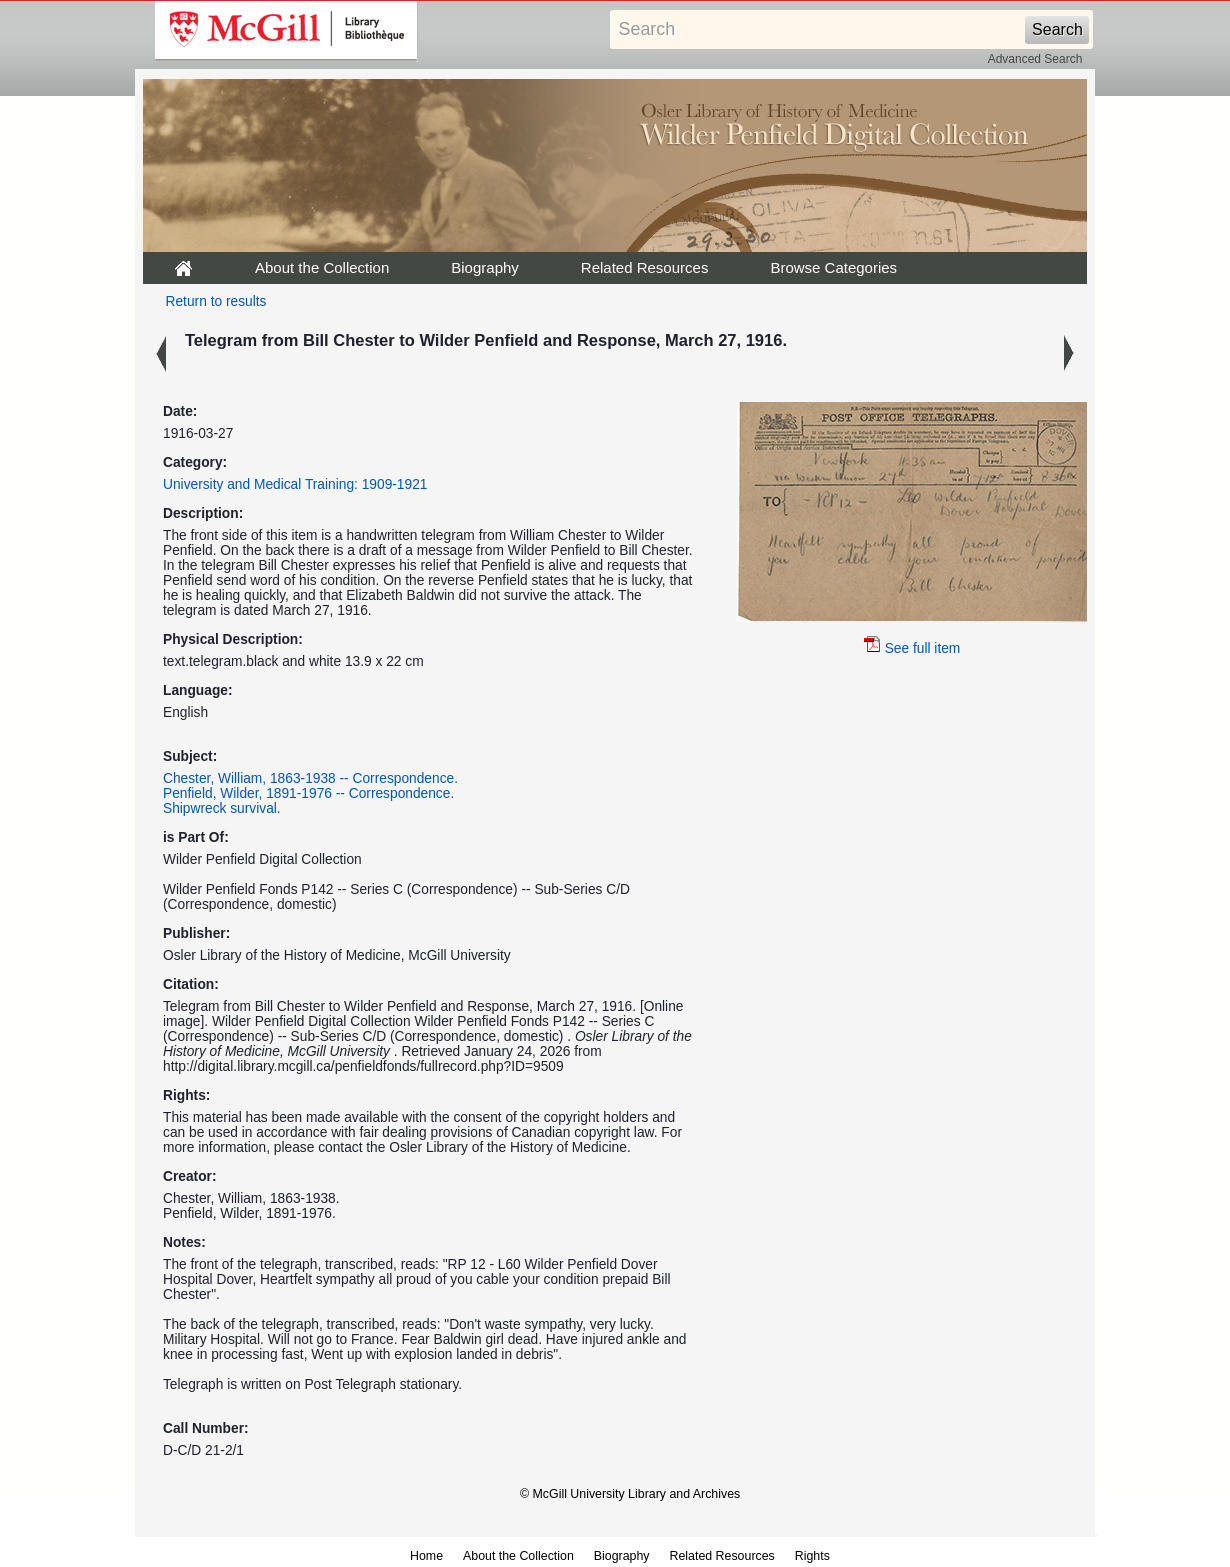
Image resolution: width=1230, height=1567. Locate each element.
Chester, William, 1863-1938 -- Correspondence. (310, 778)
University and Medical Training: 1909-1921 (295, 484)
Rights (812, 1556)
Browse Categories (833, 267)
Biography (485, 267)
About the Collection (322, 267)
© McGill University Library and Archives (630, 1494)
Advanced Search (1035, 59)
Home (426, 1556)
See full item (912, 648)
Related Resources (645, 267)
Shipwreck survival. (222, 808)
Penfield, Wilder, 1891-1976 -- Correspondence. (308, 793)
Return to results (216, 301)
